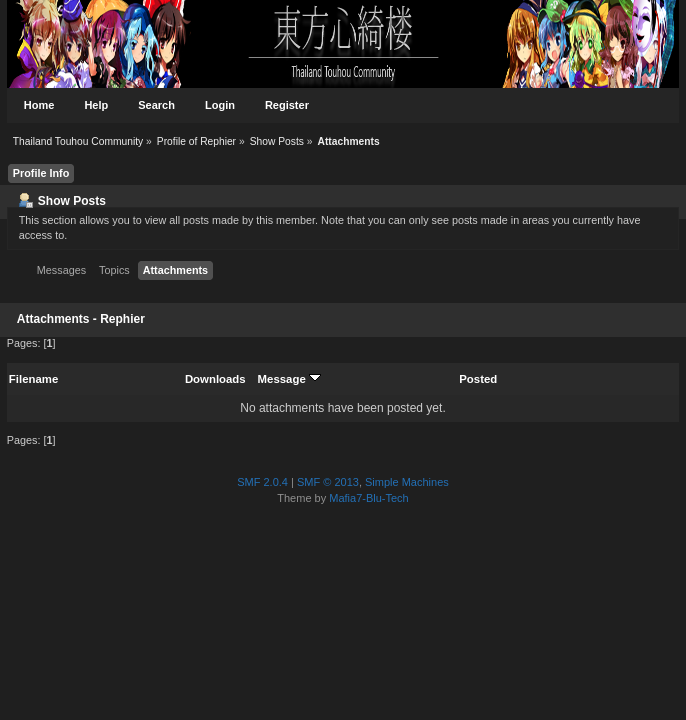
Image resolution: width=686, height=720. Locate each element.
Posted (478, 379)
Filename (33, 379)
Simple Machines (407, 482)
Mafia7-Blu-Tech (368, 498)
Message (289, 379)
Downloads (215, 379)
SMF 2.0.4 (262, 482)
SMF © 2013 (328, 482)
